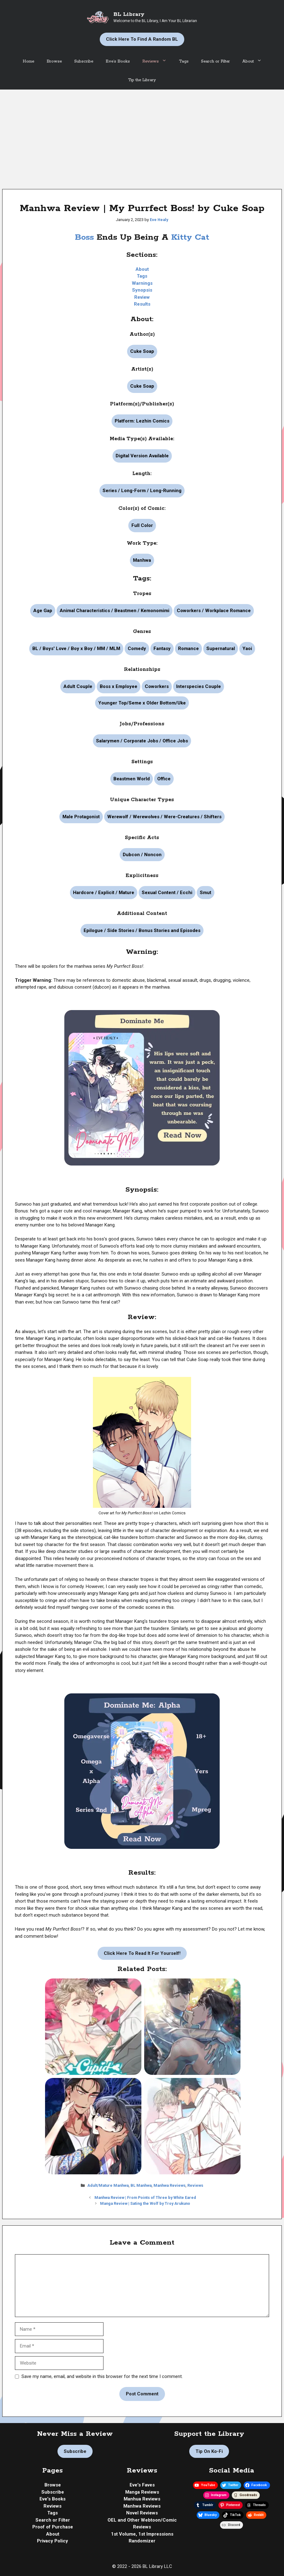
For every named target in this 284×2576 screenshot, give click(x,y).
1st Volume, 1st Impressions (142, 2534)
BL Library (128, 14)
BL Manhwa (141, 2185)
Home (28, 61)
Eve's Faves (142, 2485)
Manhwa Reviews (169, 2185)
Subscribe (83, 61)
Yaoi (247, 648)
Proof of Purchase (52, 2527)
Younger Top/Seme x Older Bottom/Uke (142, 703)
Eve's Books (52, 2499)
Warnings (142, 283)
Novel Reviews (142, 2513)
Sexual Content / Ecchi (167, 892)
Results (142, 304)
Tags (184, 61)
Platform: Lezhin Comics (142, 421)
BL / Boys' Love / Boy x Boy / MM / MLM (76, 648)
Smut (205, 892)
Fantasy (162, 648)
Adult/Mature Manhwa (108, 2185)
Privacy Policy (52, 2541)
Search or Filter (215, 61)
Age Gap (42, 610)
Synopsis (142, 290)
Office (164, 779)
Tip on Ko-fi (209, 2451)
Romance (188, 648)
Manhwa (142, 560)
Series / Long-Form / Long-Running (142, 490)
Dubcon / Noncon (142, 854)
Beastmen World (131, 779)
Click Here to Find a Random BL (142, 39)
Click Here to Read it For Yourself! (142, 1953)
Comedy (137, 648)
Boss (86, 237)
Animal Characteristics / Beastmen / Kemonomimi (114, 610)
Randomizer (142, 2541)
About (255, 61)
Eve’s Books (118, 61)
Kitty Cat (190, 237)
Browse (54, 61)
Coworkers (157, 686)
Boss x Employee (118, 686)
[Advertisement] (142, 136)
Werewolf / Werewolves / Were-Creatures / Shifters (164, 816)
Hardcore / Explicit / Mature (103, 892)
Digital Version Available (142, 456)
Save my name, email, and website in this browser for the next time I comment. (102, 2376)
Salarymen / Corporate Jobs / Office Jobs (142, 741)
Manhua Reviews (142, 2499)
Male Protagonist (81, 816)
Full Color (142, 525)
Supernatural (220, 648)
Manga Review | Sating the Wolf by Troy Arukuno (145, 2203)
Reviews (157, 61)
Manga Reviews (142, 2492)
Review (142, 297)
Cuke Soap (142, 351)
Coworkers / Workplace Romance (214, 610)
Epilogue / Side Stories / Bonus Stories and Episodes (142, 930)
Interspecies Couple (198, 686)
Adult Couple (77, 686)
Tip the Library (142, 80)
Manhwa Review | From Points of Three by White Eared (145, 2197)
